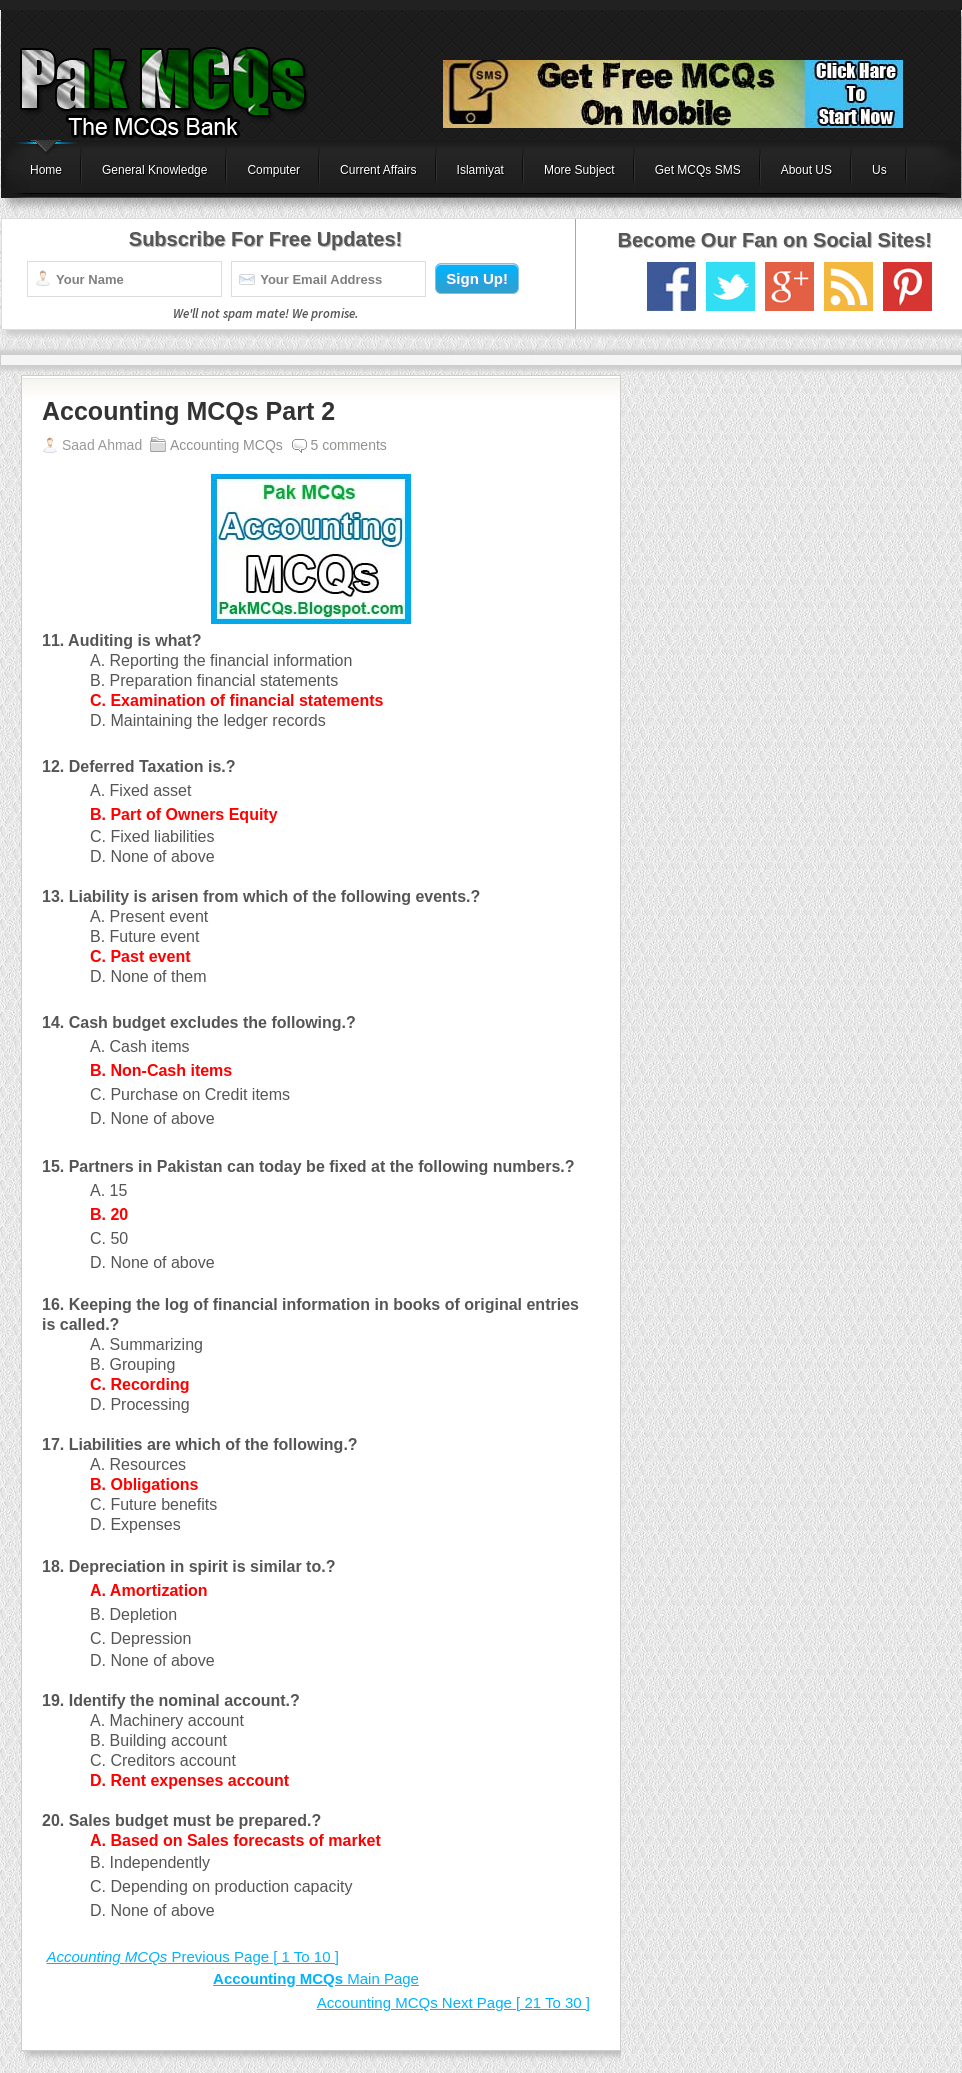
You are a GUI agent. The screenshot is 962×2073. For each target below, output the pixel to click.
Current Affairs (378, 170)
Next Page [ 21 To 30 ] (453, 2002)
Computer (273, 170)
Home (46, 170)
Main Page (316, 1978)
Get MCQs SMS (698, 170)
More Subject (579, 170)
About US (806, 170)
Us (879, 170)
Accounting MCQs (226, 445)
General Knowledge (154, 170)
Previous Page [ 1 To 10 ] (192, 1956)
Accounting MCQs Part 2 (188, 411)
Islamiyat (480, 170)
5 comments (349, 445)
